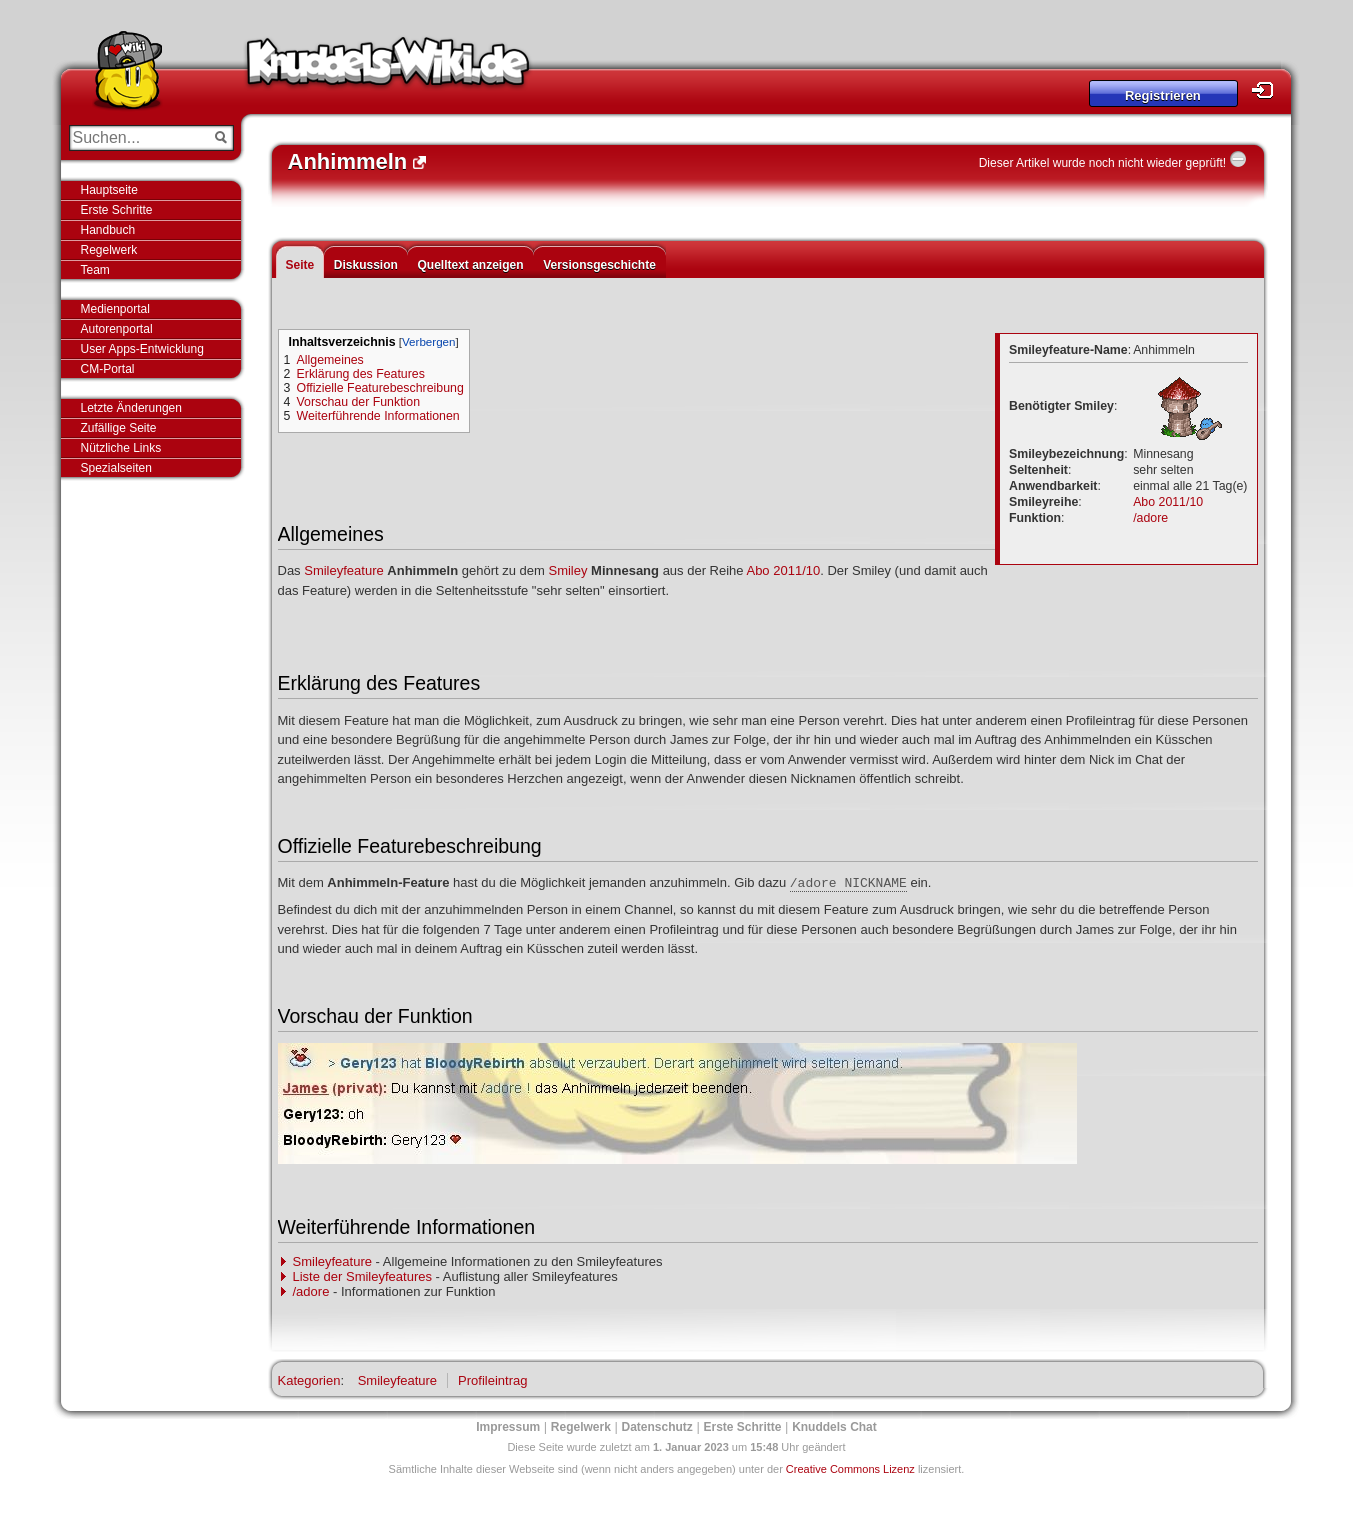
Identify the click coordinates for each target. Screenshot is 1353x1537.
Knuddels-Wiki (388, 68)
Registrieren (1163, 95)
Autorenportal (117, 329)
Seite (300, 265)
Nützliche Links (121, 448)
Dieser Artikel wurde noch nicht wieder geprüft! (1102, 163)
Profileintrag (492, 1380)
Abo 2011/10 (1168, 502)
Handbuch (108, 230)
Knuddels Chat (834, 1427)
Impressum (508, 1427)
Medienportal (115, 309)
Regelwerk (109, 250)
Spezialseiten (116, 468)
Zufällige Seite (119, 428)
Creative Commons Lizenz (850, 1469)
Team (95, 270)
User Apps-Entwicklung (142, 349)
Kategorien (309, 1380)
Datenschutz (657, 1427)
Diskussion (366, 265)
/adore (1150, 518)
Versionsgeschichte (599, 265)
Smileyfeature (343, 570)
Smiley (567, 570)
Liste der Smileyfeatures (362, 1276)
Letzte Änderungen (131, 408)
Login (1268, 90)
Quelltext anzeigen (470, 265)
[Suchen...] (137, 138)
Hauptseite (109, 190)
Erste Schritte (117, 210)
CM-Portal (108, 369)
